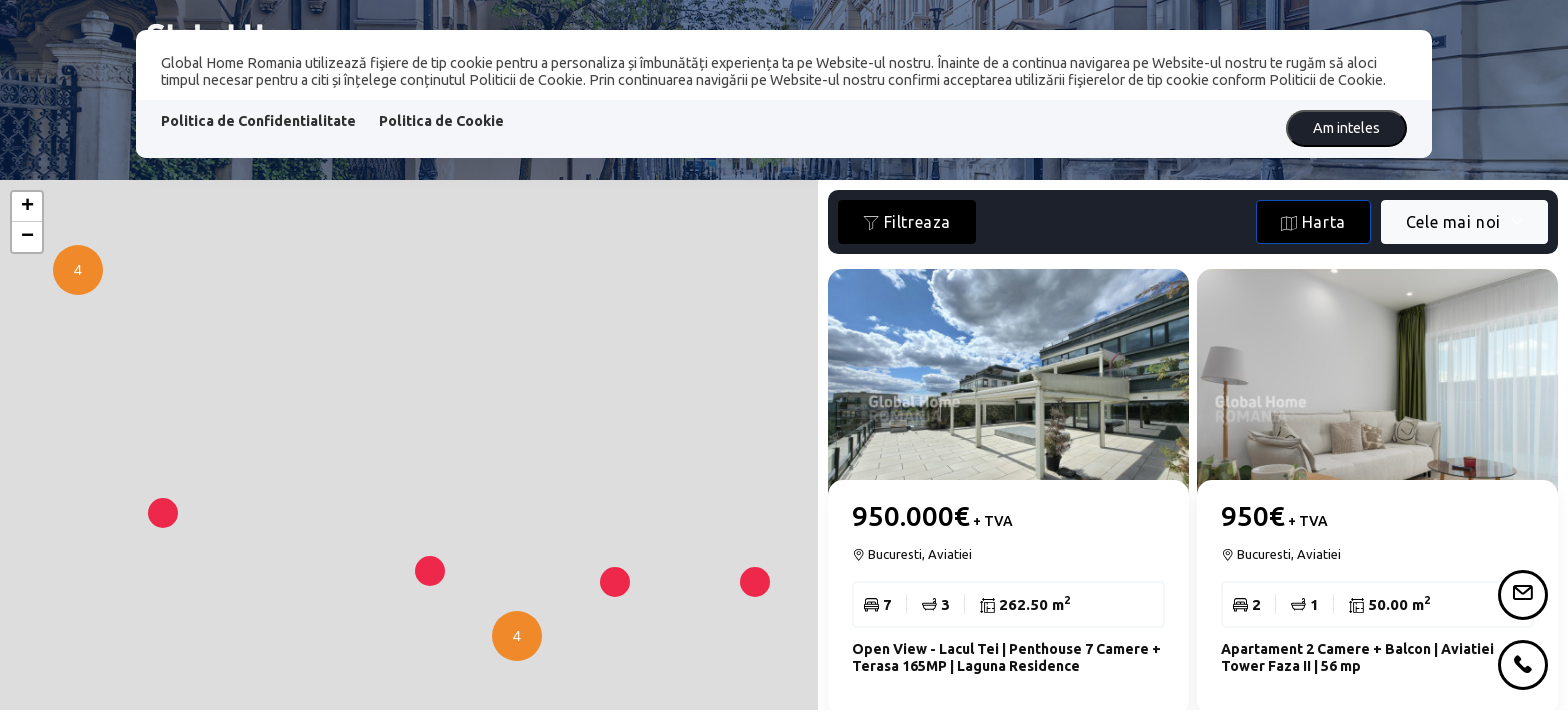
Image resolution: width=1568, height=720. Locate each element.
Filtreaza (907, 222)
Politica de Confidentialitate (258, 121)
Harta (1313, 222)
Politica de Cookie (441, 121)
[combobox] (1464, 222)
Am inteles (1346, 128)
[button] (163, 558)
